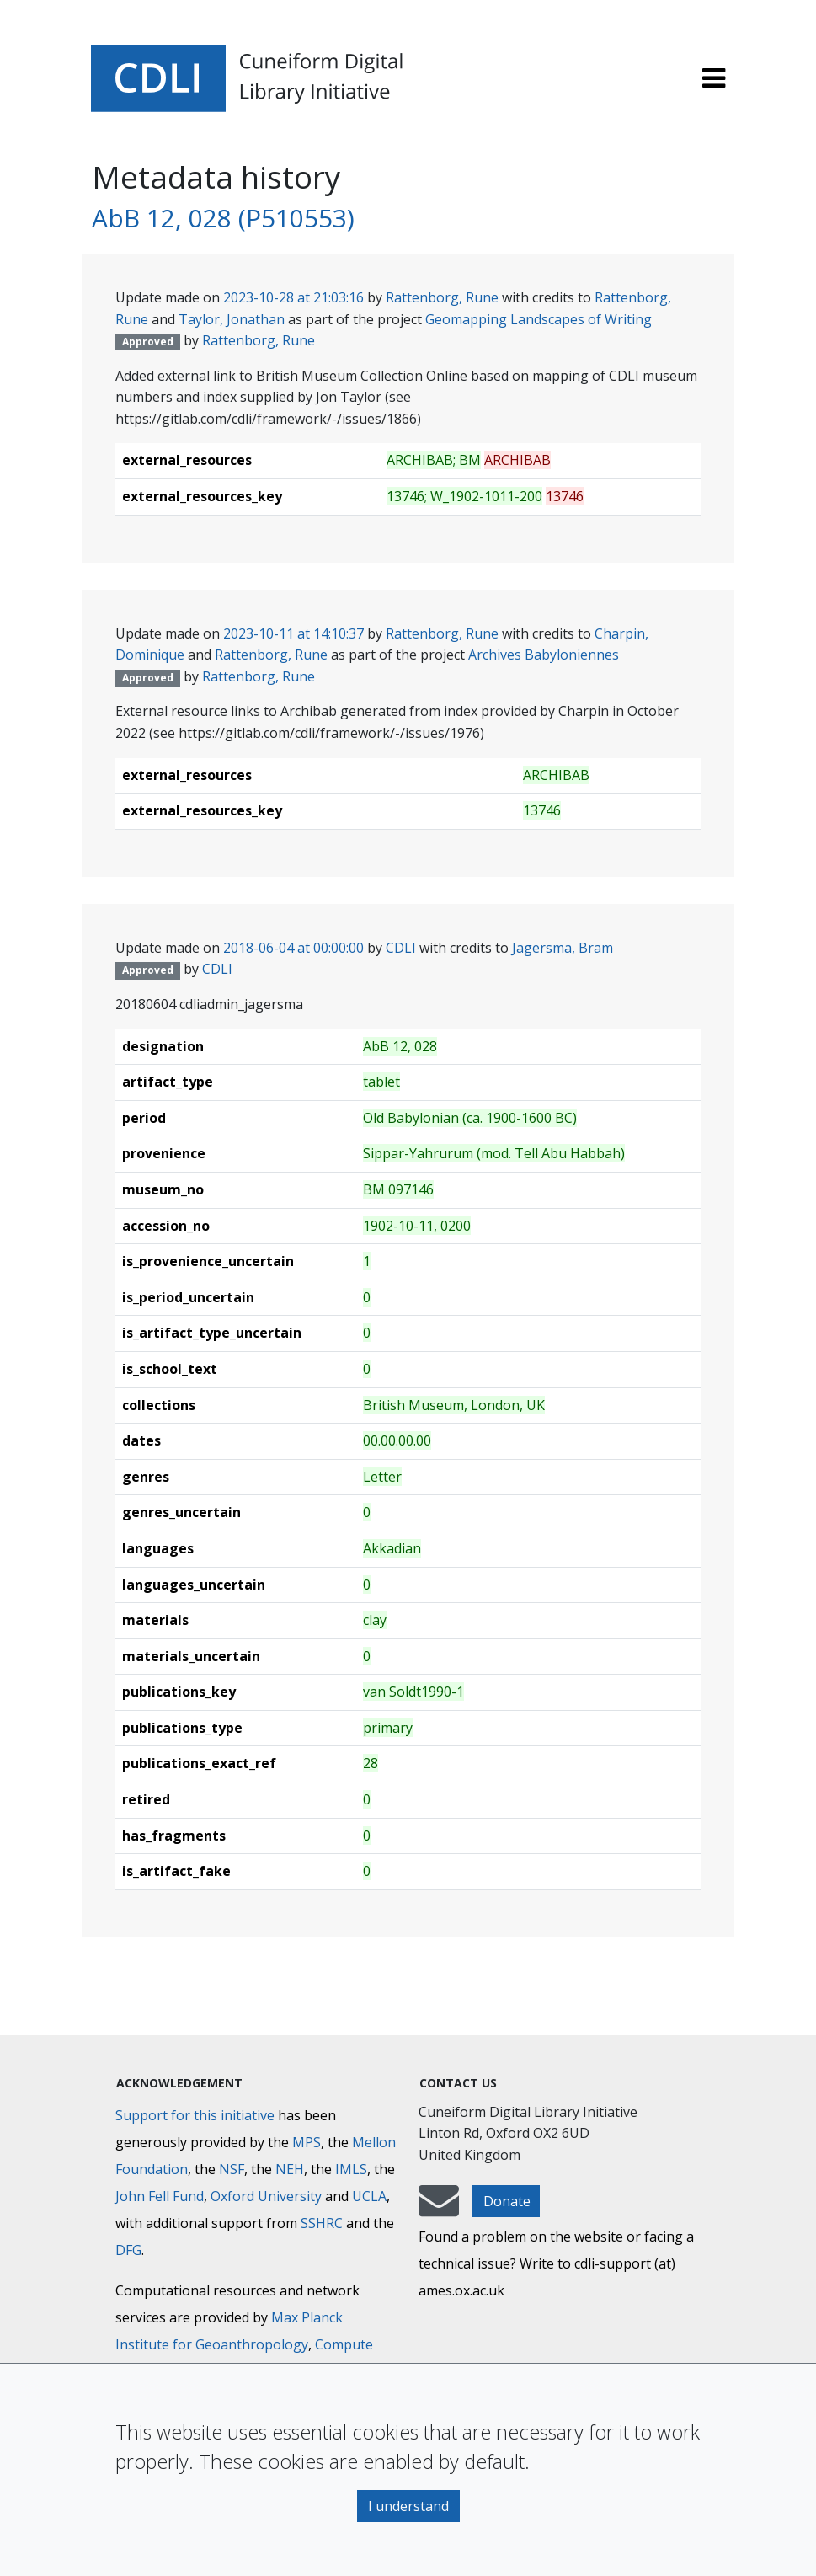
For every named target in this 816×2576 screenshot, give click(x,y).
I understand (408, 2506)
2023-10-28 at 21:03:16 (293, 297)
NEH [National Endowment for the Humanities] (289, 2169)
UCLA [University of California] (369, 2196)
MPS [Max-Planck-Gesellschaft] (306, 2142)
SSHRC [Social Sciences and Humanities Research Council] (322, 2223)
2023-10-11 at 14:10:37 (293, 633)
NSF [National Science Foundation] (231, 2169)
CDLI (401, 947)
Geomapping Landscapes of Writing (538, 319)
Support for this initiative (195, 2115)
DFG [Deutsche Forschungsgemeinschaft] (128, 2250)
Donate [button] (507, 2201)
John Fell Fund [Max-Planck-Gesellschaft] (159, 2196)
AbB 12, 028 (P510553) (223, 217)
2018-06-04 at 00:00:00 (293, 947)
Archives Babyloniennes (543, 654)
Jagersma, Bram (562, 947)
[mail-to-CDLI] (439, 2208)
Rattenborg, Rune (442, 297)
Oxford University (266, 2196)
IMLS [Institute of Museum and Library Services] (351, 2169)
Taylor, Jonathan (232, 319)
